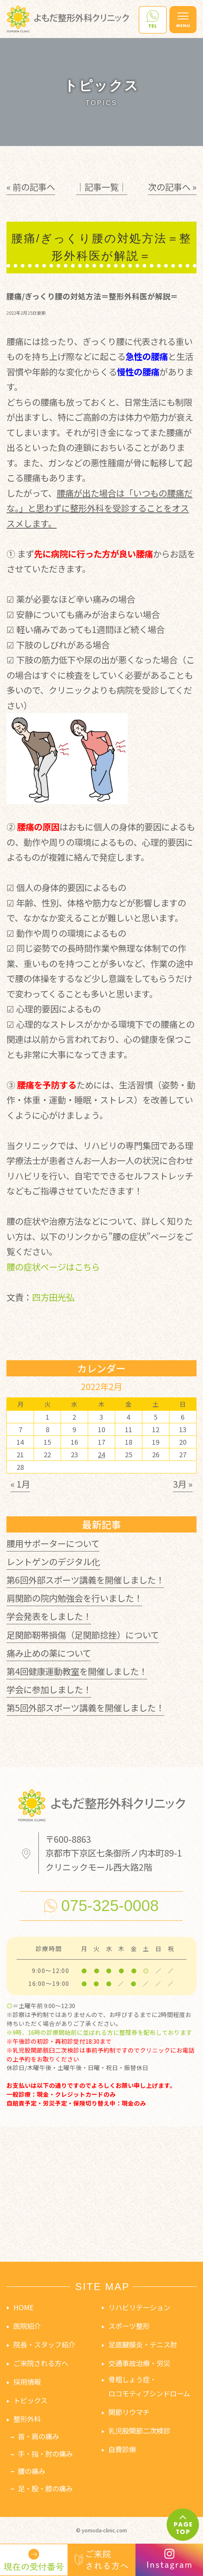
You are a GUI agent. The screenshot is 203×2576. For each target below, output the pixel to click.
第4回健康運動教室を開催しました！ (76, 1671)
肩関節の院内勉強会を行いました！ (74, 1598)
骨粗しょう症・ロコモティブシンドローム (149, 2386)
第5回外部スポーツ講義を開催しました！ (85, 1707)
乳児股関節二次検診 (139, 2431)
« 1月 (20, 1483)
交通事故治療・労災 (139, 2363)
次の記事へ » (172, 186)
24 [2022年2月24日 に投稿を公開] (101, 1454)
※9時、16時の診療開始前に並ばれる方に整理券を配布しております (99, 2032)
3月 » (182, 1483)
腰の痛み (31, 2471)
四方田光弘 (53, 1297)
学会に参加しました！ (48, 1689)
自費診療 (122, 2449)
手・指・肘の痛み (45, 2454)
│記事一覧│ (101, 186)
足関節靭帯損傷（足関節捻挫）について (82, 1634)
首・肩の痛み (38, 2436)
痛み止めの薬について (48, 1653)
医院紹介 (27, 2326)
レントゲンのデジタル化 (53, 1561)
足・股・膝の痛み (45, 2488)
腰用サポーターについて (52, 1543)
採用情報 (27, 2382)
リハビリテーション (139, 2307)
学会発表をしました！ (48, 1616)
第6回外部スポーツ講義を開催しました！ (85, 1579)
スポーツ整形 (129, 2326)
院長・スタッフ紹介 (44, 2344)
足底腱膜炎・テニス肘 (142, 2344)
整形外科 (27, 2419)
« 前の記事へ (30, 186)
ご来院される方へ (40, 2363)
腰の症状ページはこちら (53, 1266)
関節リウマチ (129, 2412)
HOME (23, 2307)
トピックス (30, 2400)
